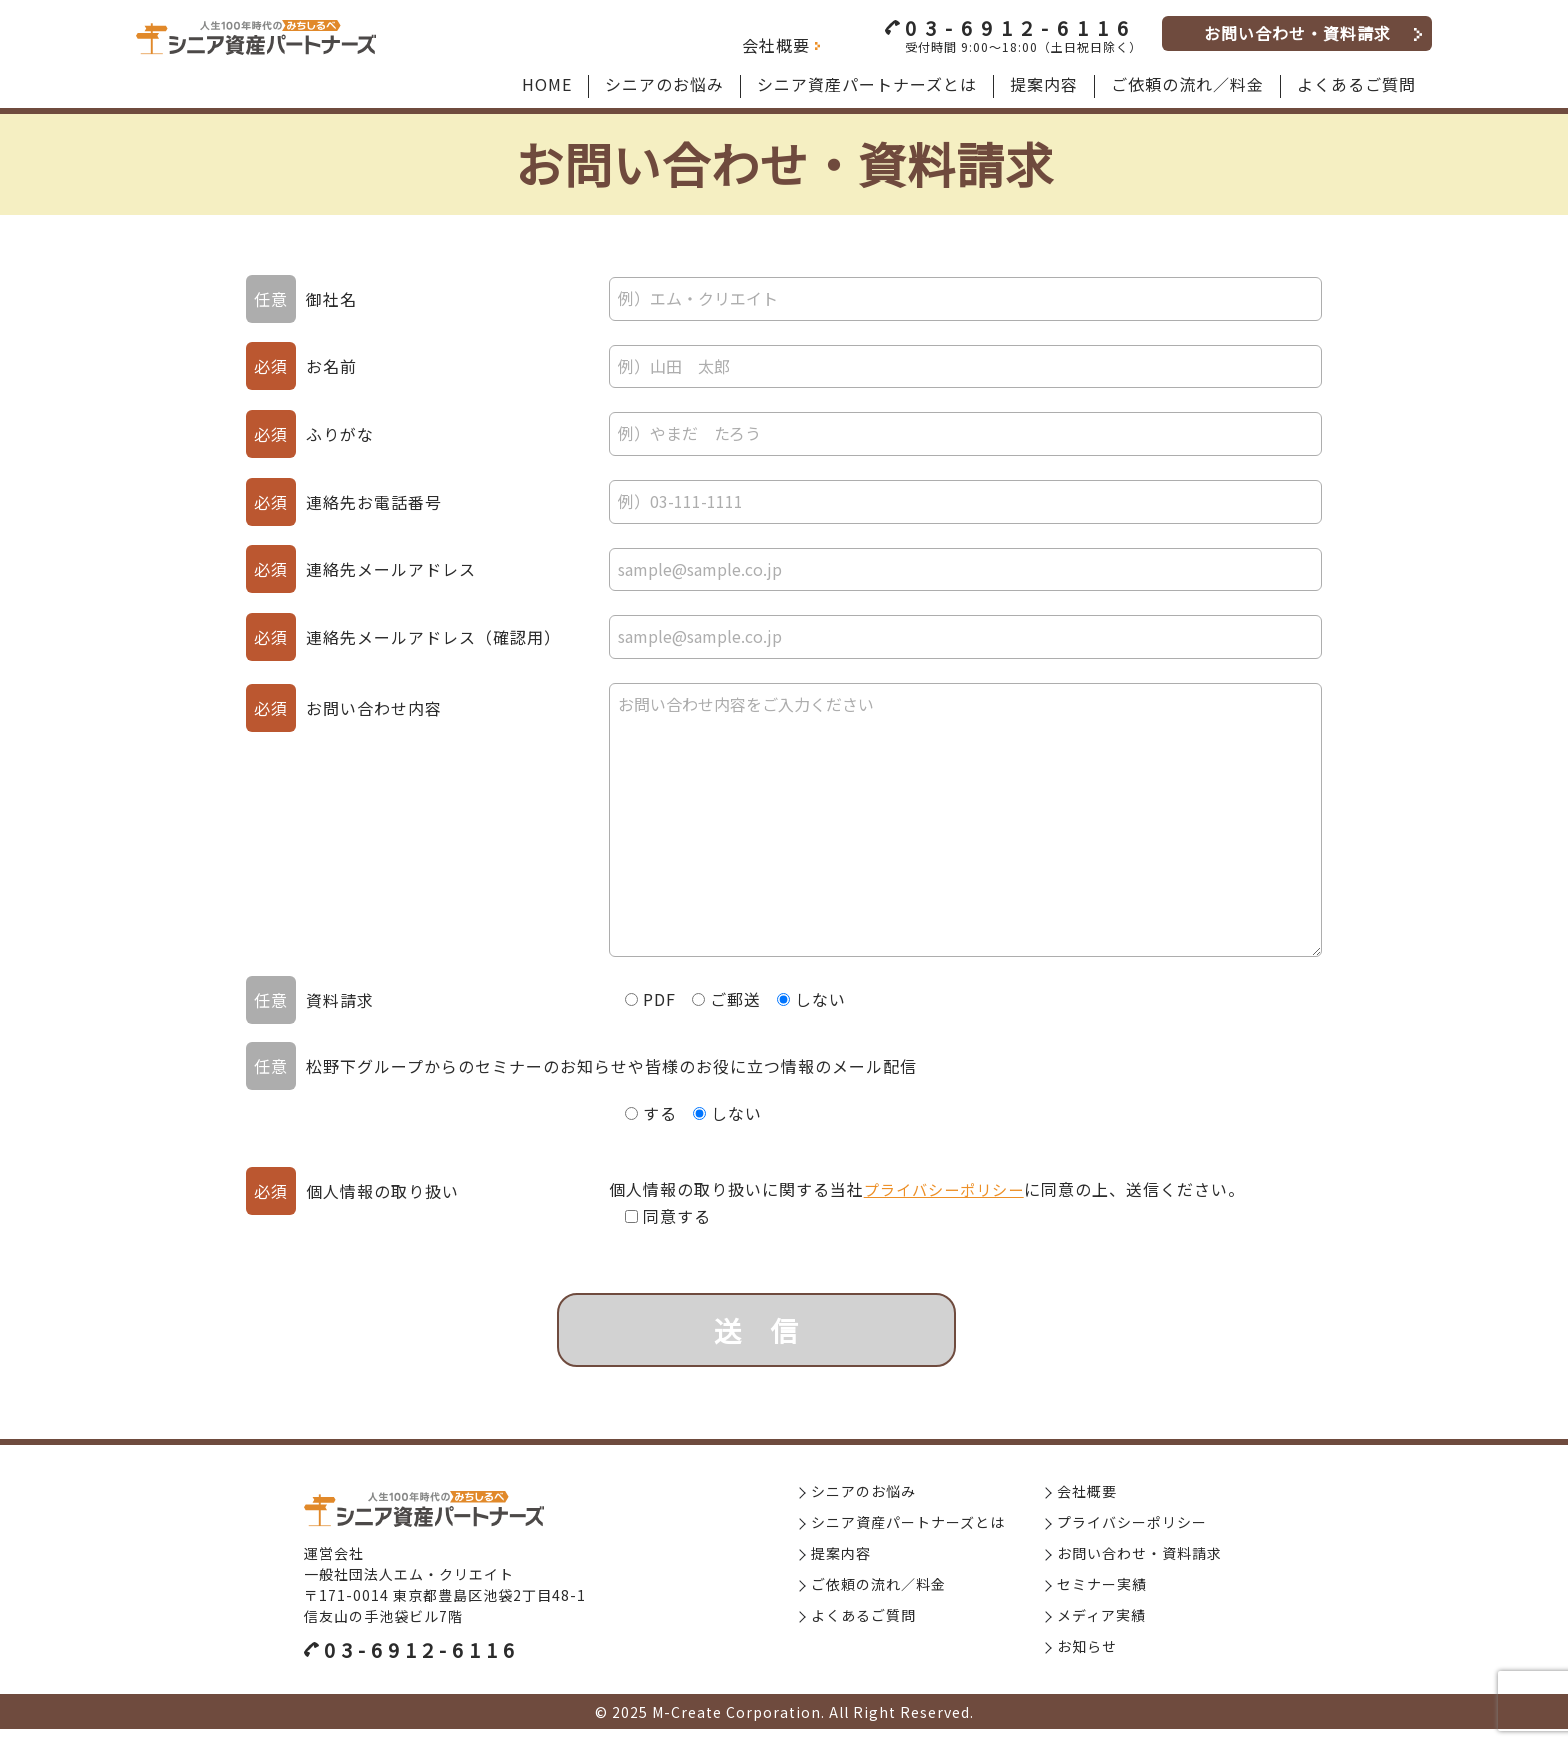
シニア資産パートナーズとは (908, 1538)
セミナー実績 (1102, 1600)
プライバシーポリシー (945, 1189)
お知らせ (1087, 1662)
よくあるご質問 (863, 1631)
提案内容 (841, 1569)
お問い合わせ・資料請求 (1297, 33)
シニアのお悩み (863, 1507)
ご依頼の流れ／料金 (878, 1600)
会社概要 (776, 45)
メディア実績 (1101, 1631)
